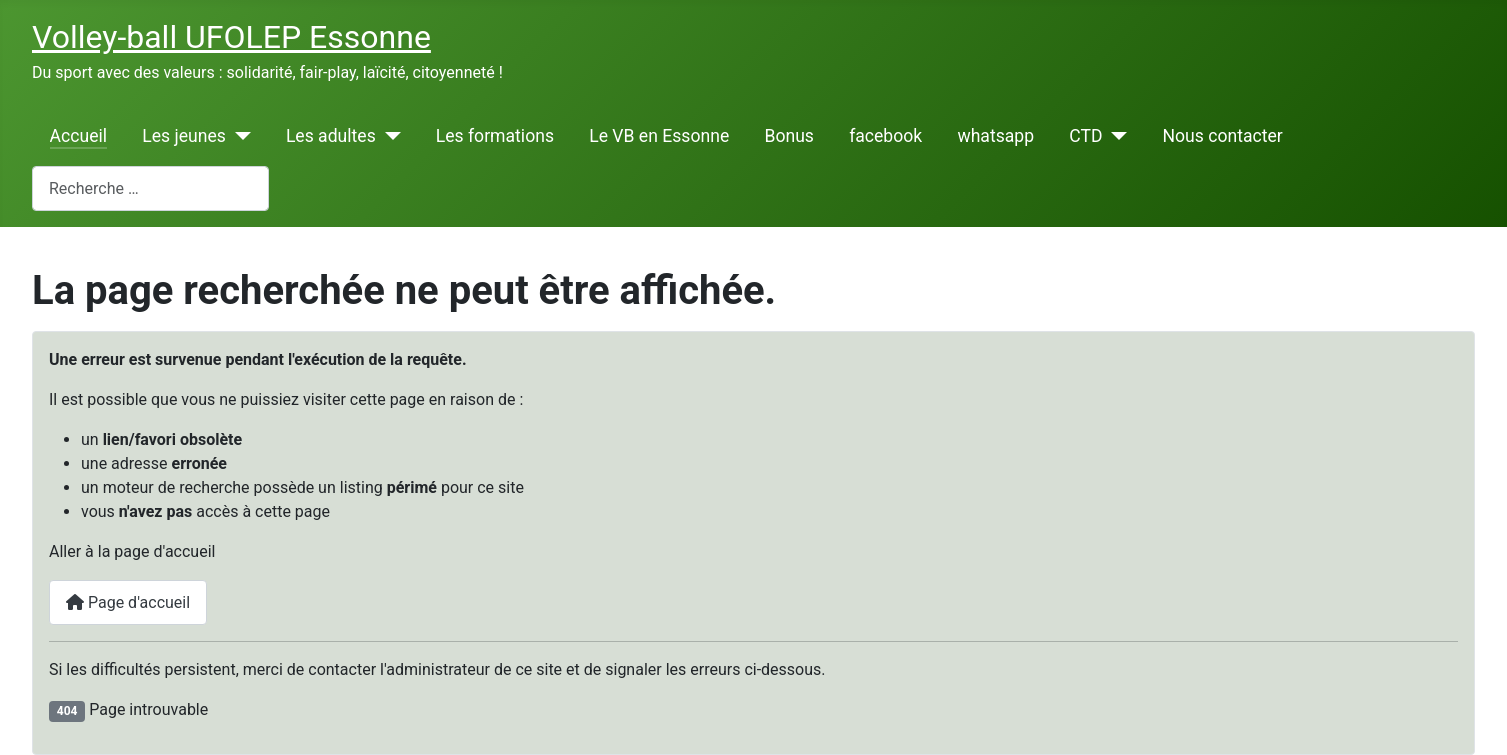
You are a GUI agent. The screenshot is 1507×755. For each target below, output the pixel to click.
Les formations (495, 136)
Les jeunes (184, 136)
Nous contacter (1222, 136)
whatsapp (995, 136)
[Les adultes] (388, 136)
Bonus (789, 136)
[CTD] (1115, 136)
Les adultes (331, 136)
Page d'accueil (128, 602)
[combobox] (150, 188)
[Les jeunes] (238, 136)
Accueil (78, 136)
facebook (885, 136)
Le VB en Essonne (659, 136)
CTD (1085, 136)
